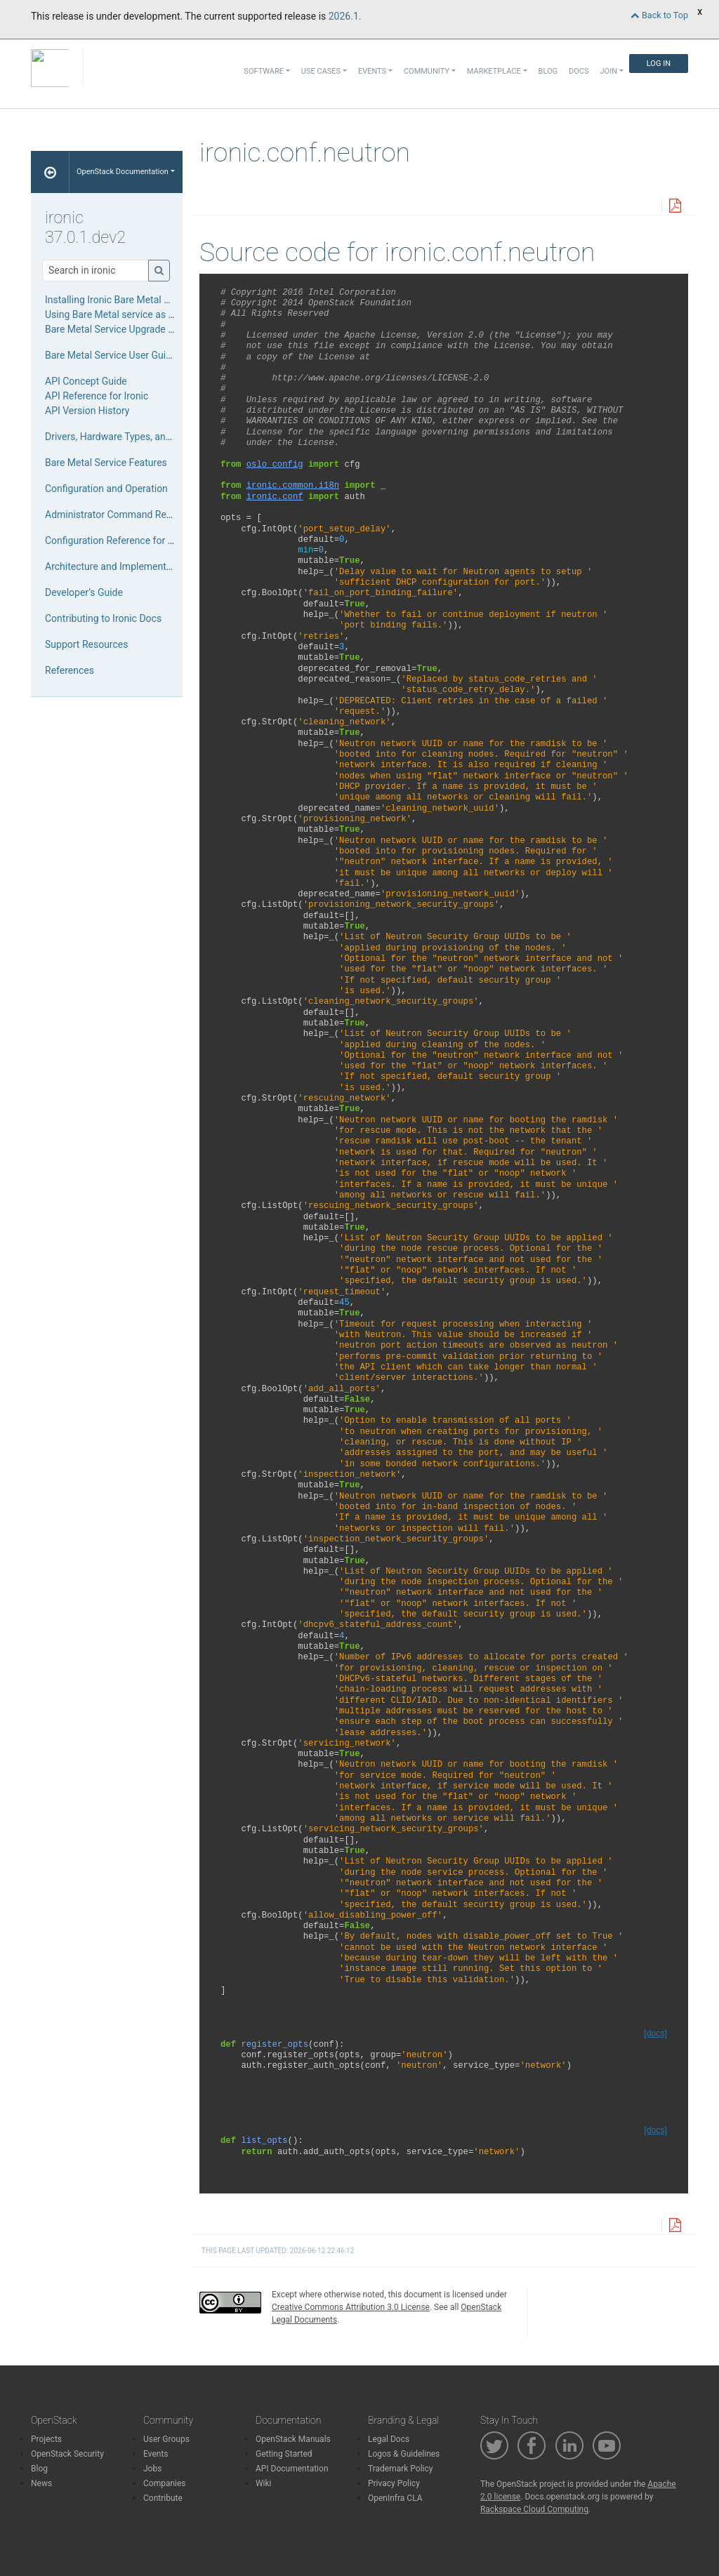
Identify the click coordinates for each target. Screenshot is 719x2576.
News (41, 2483)
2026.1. (345, 16)
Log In (659, 63)
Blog (548, 71)
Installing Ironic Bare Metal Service (120, 299)
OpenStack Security (67, 2454)
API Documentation (292, 2469)
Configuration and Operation (106, 488)
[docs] (655, 2033)
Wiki (264, 2483)
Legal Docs (388, 2439)
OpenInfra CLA (395, 2498)
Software (264, 71)
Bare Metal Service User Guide (111, 355)
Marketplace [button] (494, 71)
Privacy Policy (394, 2483)
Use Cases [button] (321, 71)
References (69, 670)
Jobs (152, 2469)
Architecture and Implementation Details (132, 566)
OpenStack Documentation (123, 171)
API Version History (87, 410)
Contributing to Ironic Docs (103, 618)
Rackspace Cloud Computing (534, 2509)
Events (156, 2454)
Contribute (163, 2498)
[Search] (95, 270)
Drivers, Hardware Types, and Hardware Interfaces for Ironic (174, 436)
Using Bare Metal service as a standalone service (151, 314)
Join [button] (608, 71)
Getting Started (284, 2454)
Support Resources (86, 644)
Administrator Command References (124, 514)
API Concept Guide (86, 381)
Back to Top (659, 15)
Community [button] (426, 71)
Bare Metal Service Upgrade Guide (119, 329)
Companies (164, 2483)
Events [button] (372, 71)
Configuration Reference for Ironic (118, 540)
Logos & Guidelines (404, 2454)
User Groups (166, 2439)
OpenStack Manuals (293, 2439)
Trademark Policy (400, 2469)
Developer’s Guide (84, 592)
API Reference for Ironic (96, 395)
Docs (578, 71)
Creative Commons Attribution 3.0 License (351, 2307)
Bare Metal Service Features (106, 462)
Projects (46, 2439)
